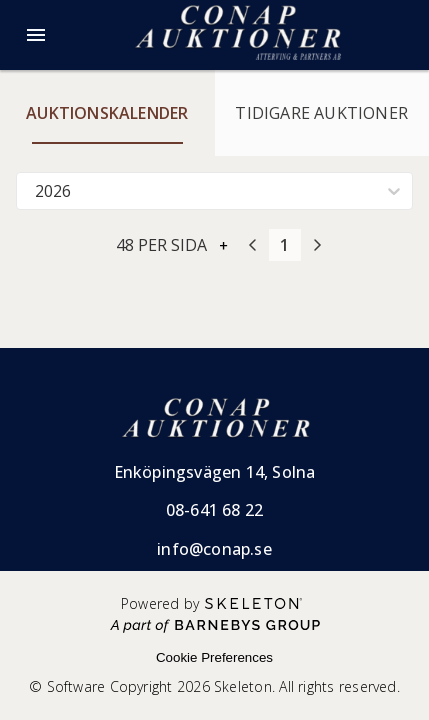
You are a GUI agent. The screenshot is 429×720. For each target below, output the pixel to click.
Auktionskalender (107, 113)
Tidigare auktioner (321, 113)
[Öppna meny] (36, 35)
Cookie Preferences (214, 657)
